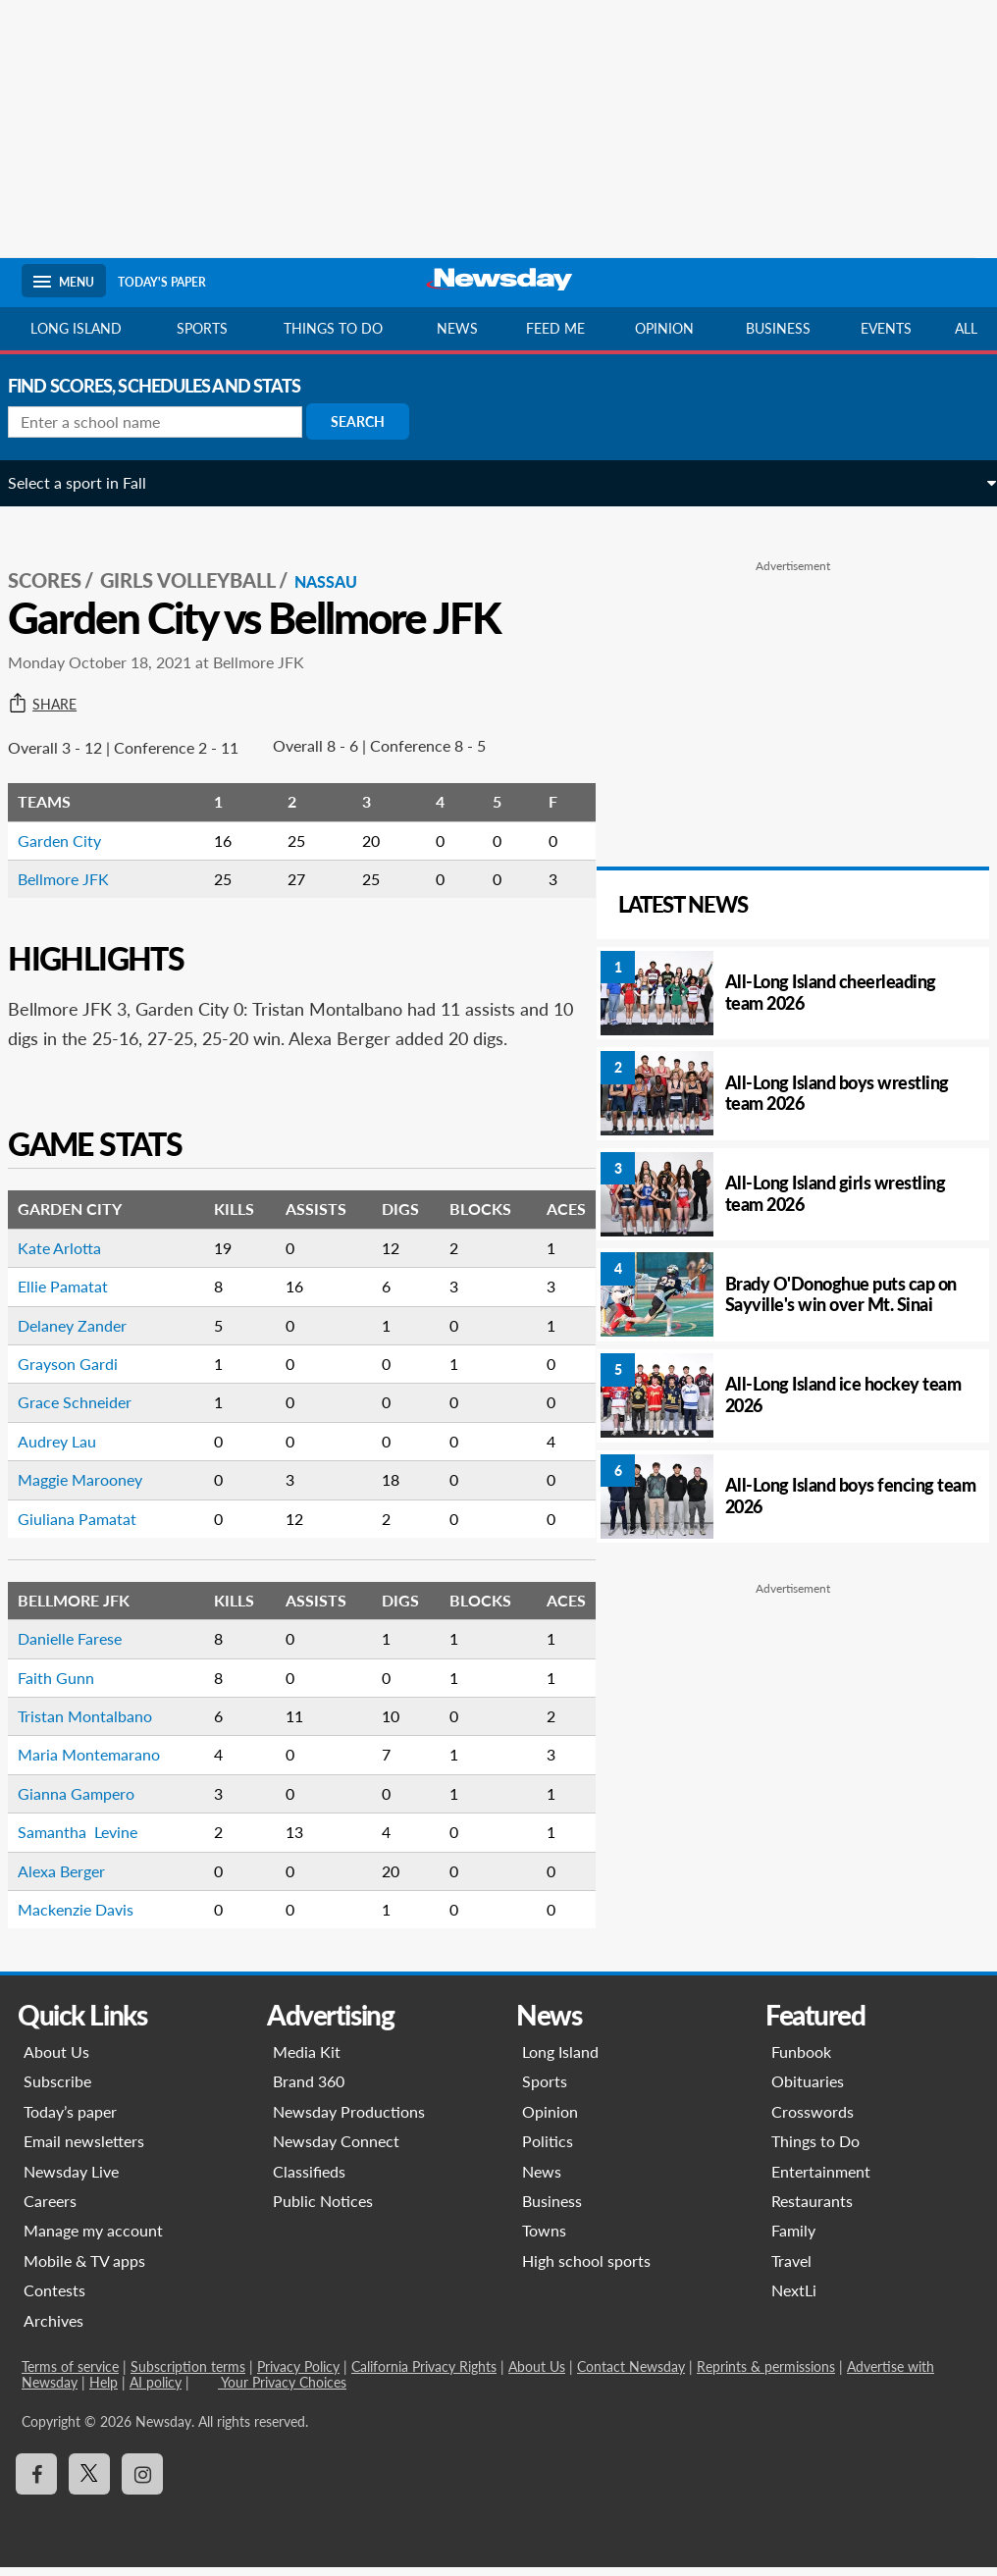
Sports (202, 328)
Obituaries (807, 2089)
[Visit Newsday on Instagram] (142, 2482)
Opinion (664, 328)
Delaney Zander (85, 1333)
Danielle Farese (83, 1647)
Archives (53, 2328)
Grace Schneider (88, 1410)
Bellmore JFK (77, 858)
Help (103, 2391)
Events (886, 328)
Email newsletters (84, 2149)
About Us (56, 2060)
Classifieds (309, 2179)
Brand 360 (308, 2089)
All (966, 328)
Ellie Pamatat (76, 1295)
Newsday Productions (349, 2120)
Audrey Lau (70, 1450)
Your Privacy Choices (282, 2391)
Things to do (333, 328)
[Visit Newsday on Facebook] (36, 2482)
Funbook (801, 2060)
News (457, 328)
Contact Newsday (631, 2375)
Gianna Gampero (89, 1802)
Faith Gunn (69, 1685)
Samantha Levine (91, 1840)
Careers (50, 2209)
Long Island (76, 328)
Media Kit (307, 2060)
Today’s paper (70, 2120)
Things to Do (815, 2149)
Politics (547, 2149)
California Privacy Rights (424, 2375)
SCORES (58, 560)
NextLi (793, 2298)
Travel (791, 2269)
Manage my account (93, 2239)
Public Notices (323, 2209)
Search (371, 421)
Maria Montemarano (102, 1763)
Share (56, 684)
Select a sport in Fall (91, 482)
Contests (54, 2298)
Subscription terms (188, 2375)
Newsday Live (71, 2179)
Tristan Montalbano (98, 1724)
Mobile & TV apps (84, 2269)
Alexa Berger (75, 1878)
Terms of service (70, 2375)
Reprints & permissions (766, 2375)
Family (793, 2239)
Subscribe (57, 2089)
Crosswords (812, 2120)
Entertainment (820, 2179)
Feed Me (555, 328)
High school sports (586, 2269)
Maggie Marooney (93, 1488)
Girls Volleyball (201, 560)
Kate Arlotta (73, 1256)
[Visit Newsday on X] (89, 2482)
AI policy (156, 2391)
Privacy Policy (298, 2375)
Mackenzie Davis (89, 1918)
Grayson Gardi (81, 1372)
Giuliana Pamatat (90, 1526)
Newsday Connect (336, 2149)
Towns (544, 2239)
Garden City (73, 820)
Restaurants (812, 2209)
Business (778, 328)
